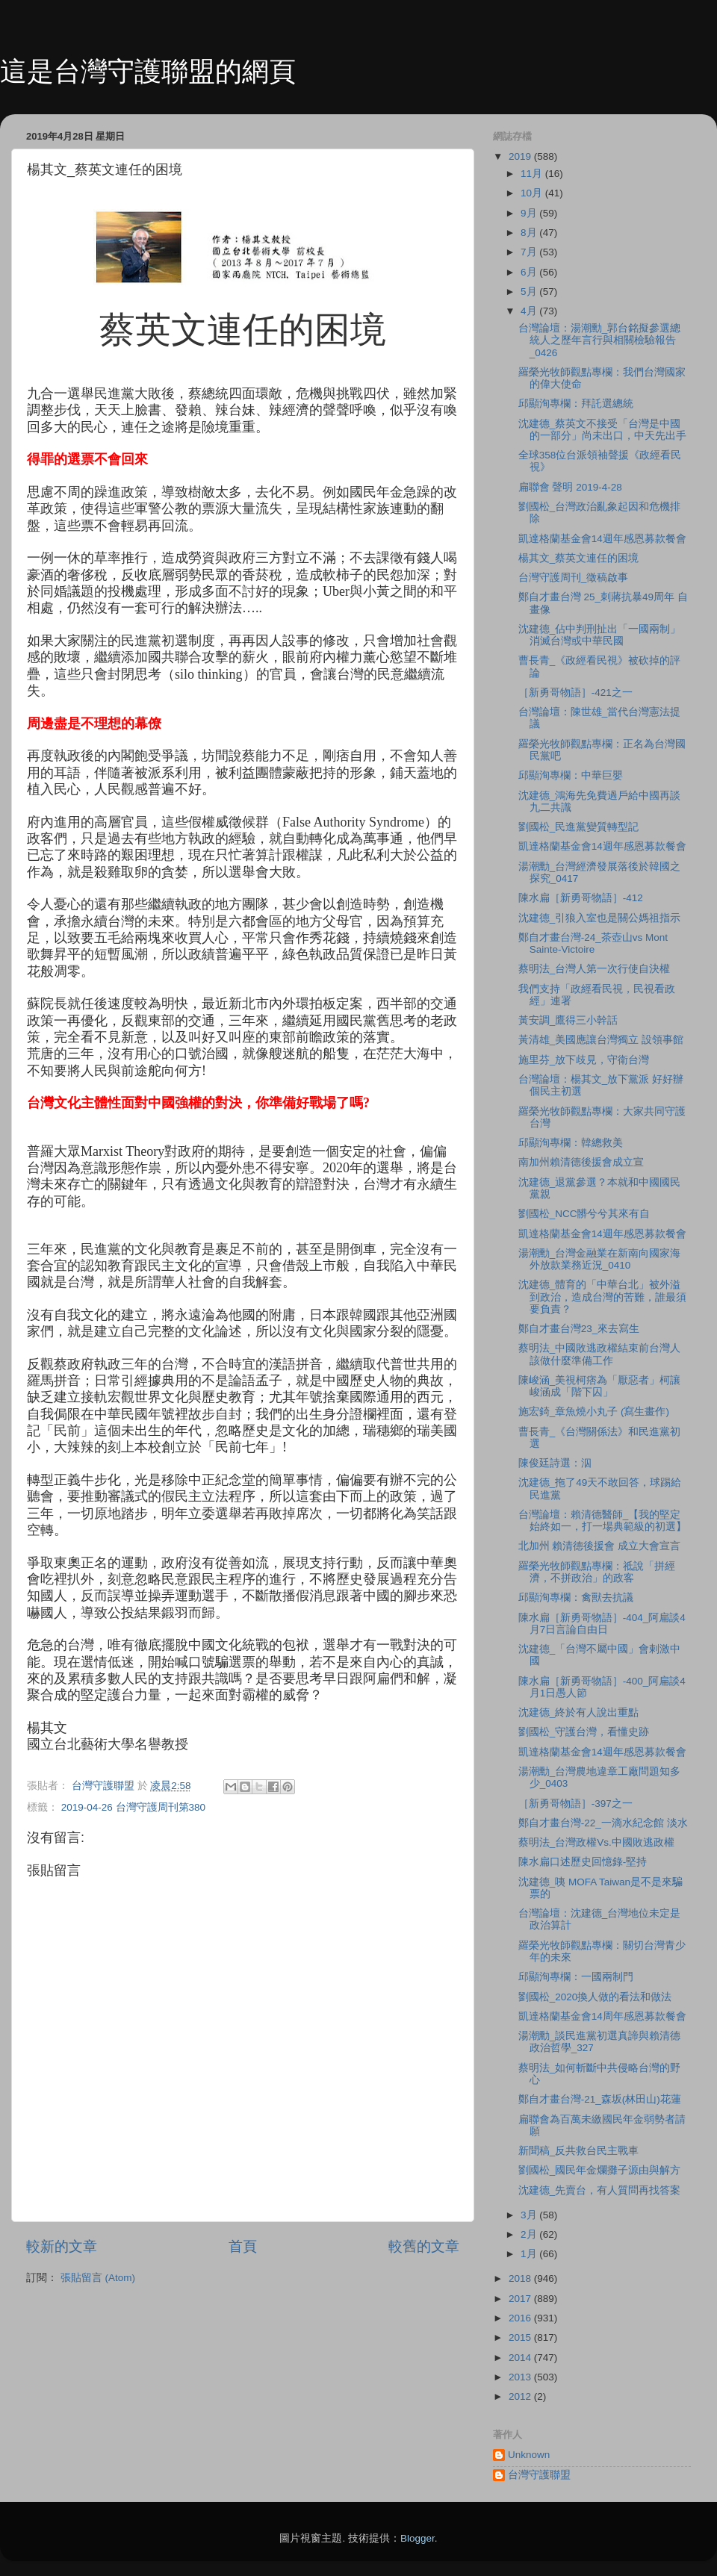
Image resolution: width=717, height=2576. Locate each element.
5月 (530, 291)
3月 (530, 2215)
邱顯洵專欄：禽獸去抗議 (575, 1597)
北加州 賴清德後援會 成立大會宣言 (599, 1546)
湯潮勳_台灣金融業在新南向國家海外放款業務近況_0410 (599, 1259)
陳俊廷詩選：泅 (555, 1463)
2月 (530, 2234)
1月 (530, 2253)
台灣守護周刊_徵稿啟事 (573, 577)
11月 (533, 173)
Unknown (529, 2454)
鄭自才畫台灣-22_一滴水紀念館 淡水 (603, 1823)
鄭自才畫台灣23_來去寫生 (579, 1328)
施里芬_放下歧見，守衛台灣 (584, 1059)
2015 (521, 2337)
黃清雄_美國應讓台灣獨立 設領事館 (600, 1039)
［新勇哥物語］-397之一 (575, 1803)
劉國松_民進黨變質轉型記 (578, 827)
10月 (533, 193)
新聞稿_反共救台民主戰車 (578, 2150)
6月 (530, 272)
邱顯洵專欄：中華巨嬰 (570, 775)
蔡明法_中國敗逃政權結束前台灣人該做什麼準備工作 (599, 1354)
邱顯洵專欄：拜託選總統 (575, 403)
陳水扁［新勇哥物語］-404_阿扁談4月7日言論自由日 (602, 1623)
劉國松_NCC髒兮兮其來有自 (584, 1213)
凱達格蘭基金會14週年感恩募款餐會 (602, 538)
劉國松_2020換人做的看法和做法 (595, 1997)
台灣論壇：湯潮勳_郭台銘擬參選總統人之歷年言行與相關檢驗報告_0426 (599, 340)
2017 (521, 2298)
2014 (521, 2357)
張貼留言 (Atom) (97, 2277)
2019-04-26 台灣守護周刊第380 (133, 1807)
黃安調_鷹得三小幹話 (568, 1020)
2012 (521, 2396)
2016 (521, 2318)
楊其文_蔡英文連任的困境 (578, 558)
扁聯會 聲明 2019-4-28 (570, 487)
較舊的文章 (423, 2246)
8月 (530, 232)
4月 (530, 311)
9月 (530, 213)
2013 (521, 2377)
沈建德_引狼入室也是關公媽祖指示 (599, 918)
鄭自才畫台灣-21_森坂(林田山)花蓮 (599, 2099)
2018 (521, 2278)
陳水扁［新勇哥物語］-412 (580, 897)
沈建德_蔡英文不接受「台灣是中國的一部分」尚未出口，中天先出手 (602, 429)
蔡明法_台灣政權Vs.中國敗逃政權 (596, 1842)
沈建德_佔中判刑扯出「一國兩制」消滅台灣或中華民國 (599, 635)
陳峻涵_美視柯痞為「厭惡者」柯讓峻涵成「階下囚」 (599, 1386)
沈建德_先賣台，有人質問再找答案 (599, 2190)
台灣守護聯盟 (539, 2474)
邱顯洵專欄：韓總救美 (570, 1142)
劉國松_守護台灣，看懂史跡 (584, 1731)
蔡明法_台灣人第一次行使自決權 (594, 968)
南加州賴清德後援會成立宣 (581, 1162)
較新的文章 (61, 2246)
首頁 (243, 2246)
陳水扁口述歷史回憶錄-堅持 (583, 1861)
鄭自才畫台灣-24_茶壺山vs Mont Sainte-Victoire (593, 943)
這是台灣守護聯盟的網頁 (148, 71)
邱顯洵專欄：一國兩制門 (575, 1976)
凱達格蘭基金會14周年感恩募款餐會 (602, 2016)
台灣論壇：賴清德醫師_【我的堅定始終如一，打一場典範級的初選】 (602, 1520)
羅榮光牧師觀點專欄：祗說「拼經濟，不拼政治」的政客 (596, 1572)
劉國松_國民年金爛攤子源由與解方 (599, 2170)
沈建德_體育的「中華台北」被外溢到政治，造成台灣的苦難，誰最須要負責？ (602, 1296)
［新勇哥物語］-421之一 (575, 692)
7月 (530, 252)
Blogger (417, 2538)
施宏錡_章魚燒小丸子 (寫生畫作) (593, 1411)
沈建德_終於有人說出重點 (578, 1712)
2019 (521, 156)
